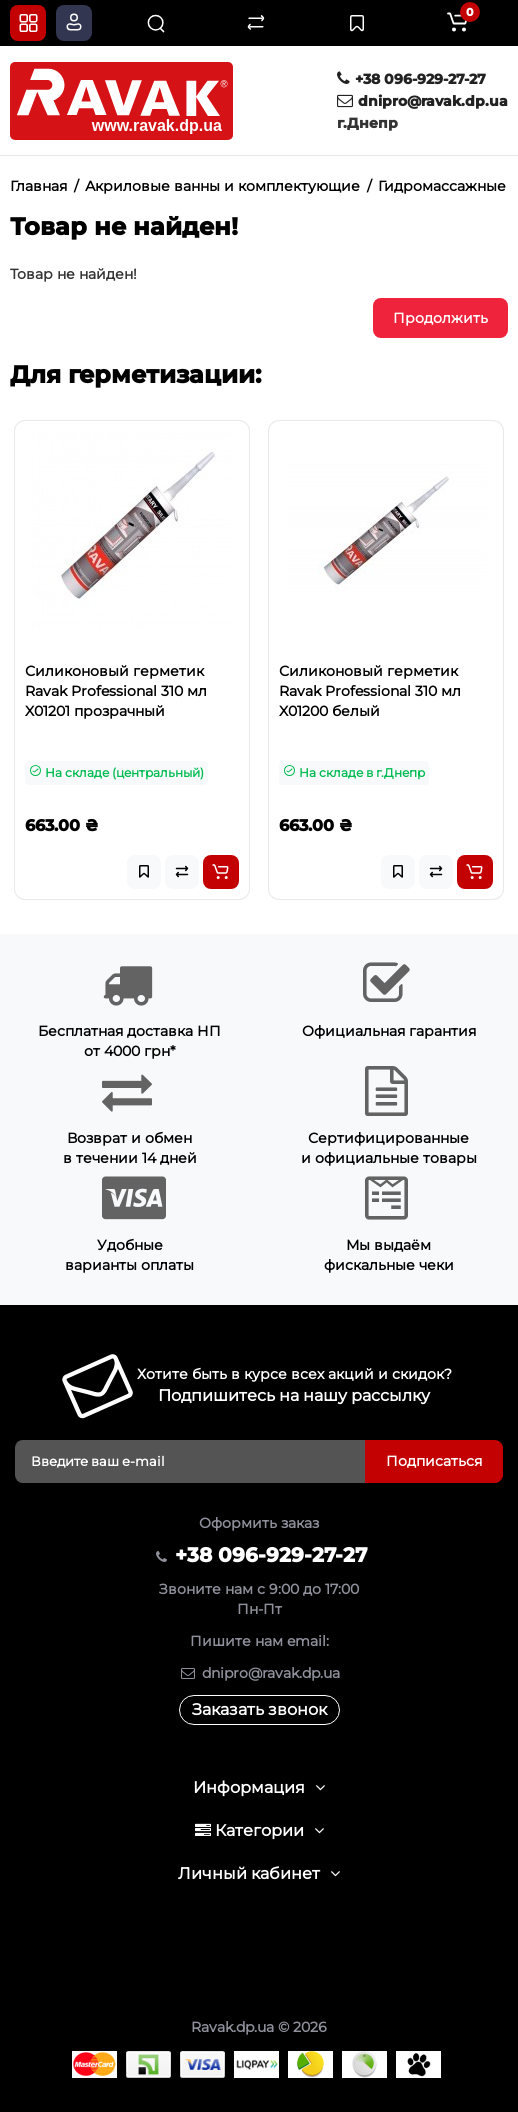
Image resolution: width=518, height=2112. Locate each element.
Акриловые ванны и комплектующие (222, 186)
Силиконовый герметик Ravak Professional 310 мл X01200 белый (370, 691)
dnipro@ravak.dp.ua (422, 101)
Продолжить (440, 318)
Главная (38, 186)
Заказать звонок (259, 1709)
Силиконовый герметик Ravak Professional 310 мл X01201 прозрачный (116, 691)
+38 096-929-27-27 (411, 79)
